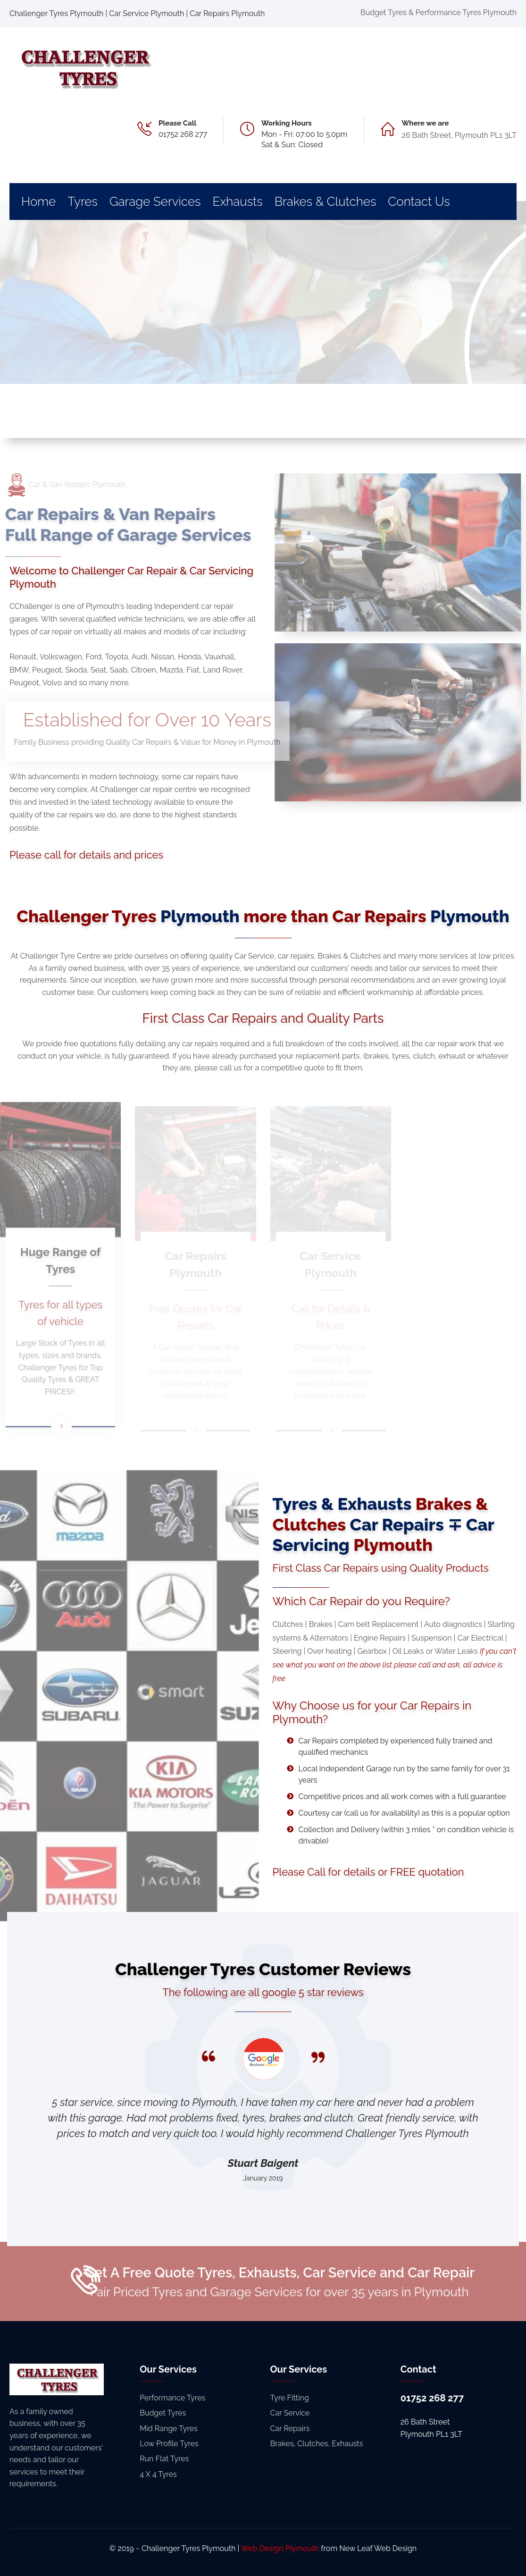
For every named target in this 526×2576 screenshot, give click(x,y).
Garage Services (155, 201)
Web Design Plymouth (280, 2548)
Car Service (290, 2412)
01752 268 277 (183, 134)
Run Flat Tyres (164, 2458)
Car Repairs (290, 2428)
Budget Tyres (163, 2412)
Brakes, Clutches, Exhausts (316, 2443)
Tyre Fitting (289, 2397)
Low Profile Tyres (169, 2443)
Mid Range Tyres (168, 2428)
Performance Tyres (172, 2397)
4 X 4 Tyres (158, 2474)
